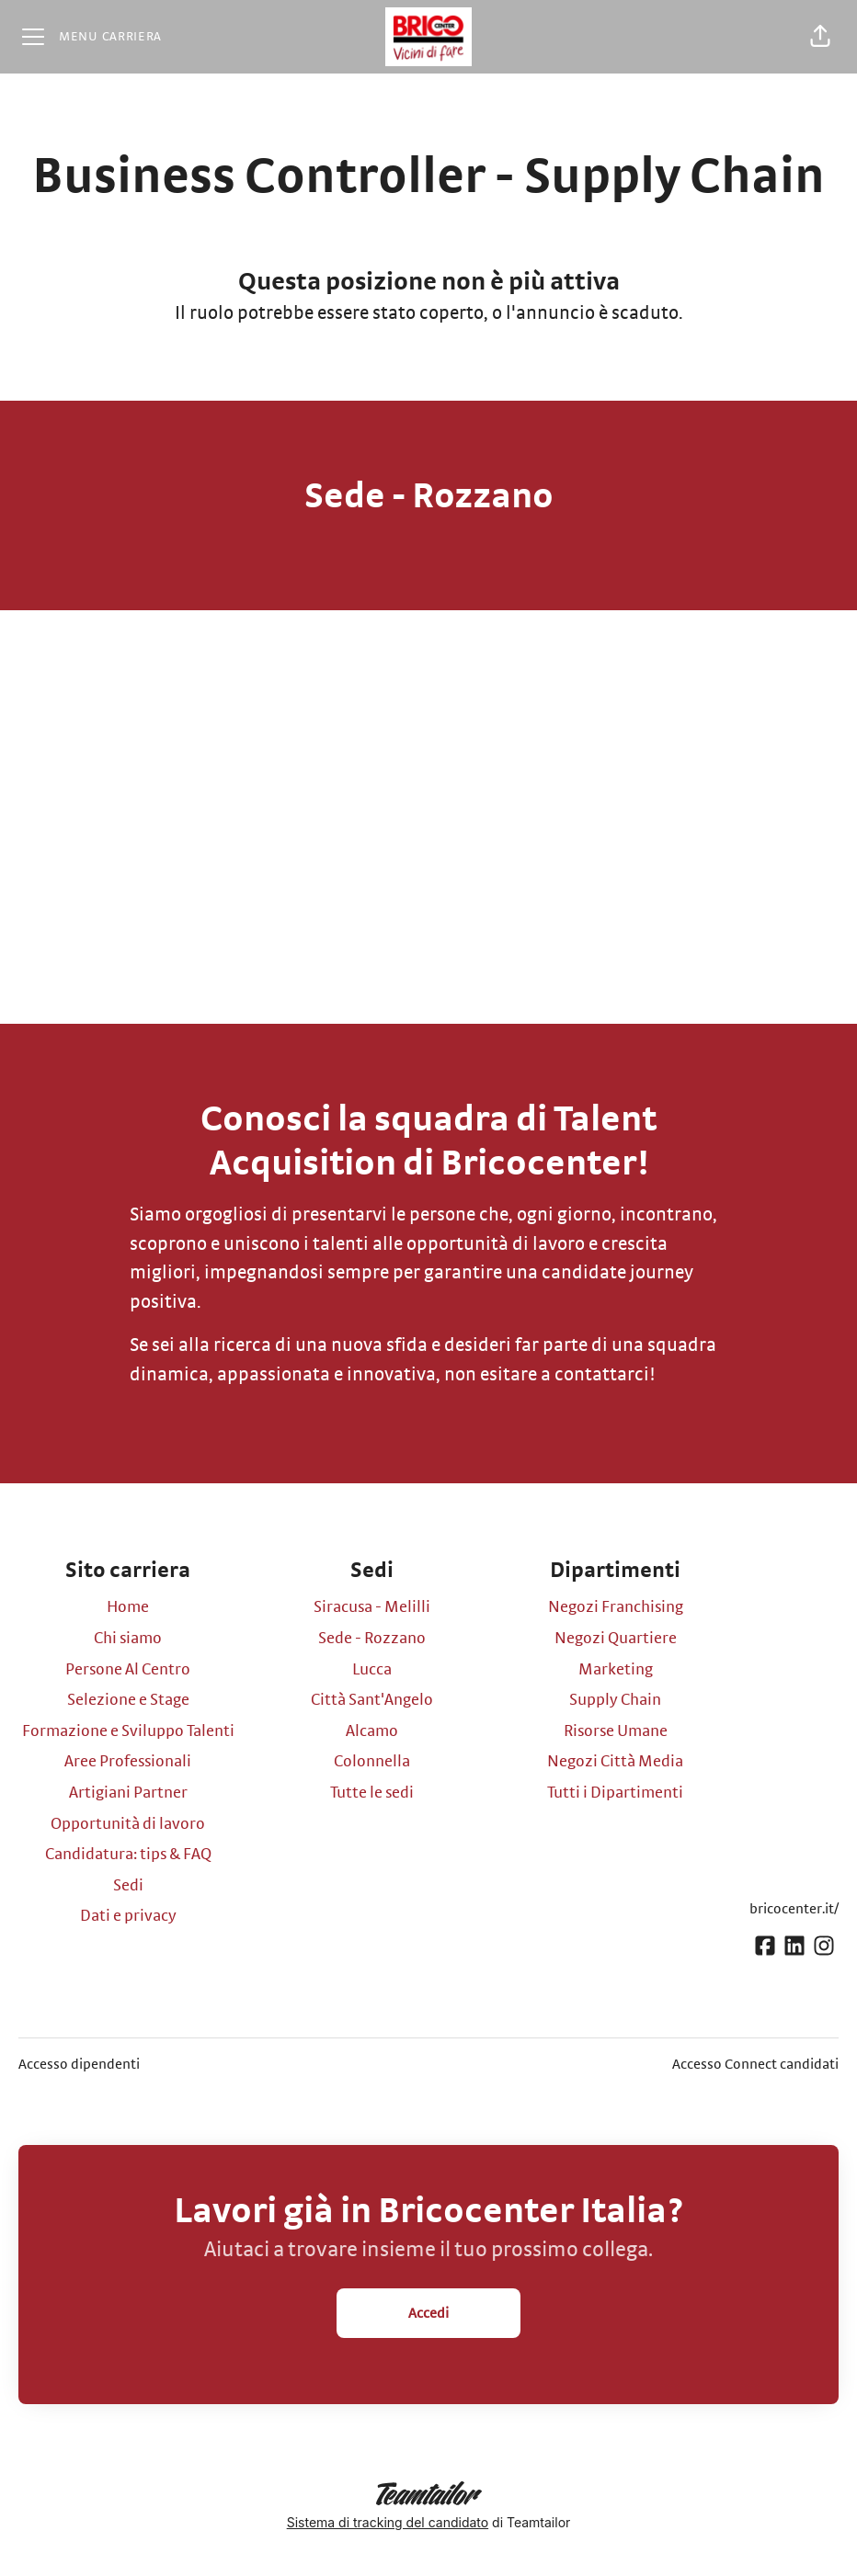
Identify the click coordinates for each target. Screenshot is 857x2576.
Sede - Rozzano (372, 1638)
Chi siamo (128, 1638)
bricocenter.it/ (794, 1908)
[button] (820, 36)
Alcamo (372, 1731)
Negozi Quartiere (615, 1638)
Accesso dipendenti (79, 2064)
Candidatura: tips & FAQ (128, 1854)
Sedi (128, 1886)
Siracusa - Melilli (372, 1607)
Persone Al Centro (127, 1670)
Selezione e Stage (128, 1700)
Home (128, 1607)
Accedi (428, 2313)
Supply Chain (615, 1700)
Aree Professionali (127, 1761)
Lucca (372, 1670)
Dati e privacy (128, 1916)
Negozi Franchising (615, 1607)
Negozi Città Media (615, 1761)
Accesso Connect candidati (755, 2064)
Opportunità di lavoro (128, 1824)
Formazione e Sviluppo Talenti (128, 1731)
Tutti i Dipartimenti (615, 1793)
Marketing (615, 1670)
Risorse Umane (616, 1731)
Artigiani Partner (128, 1793)
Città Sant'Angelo (372, 1700)
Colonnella (372, 1761)
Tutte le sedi (372, 1793)
